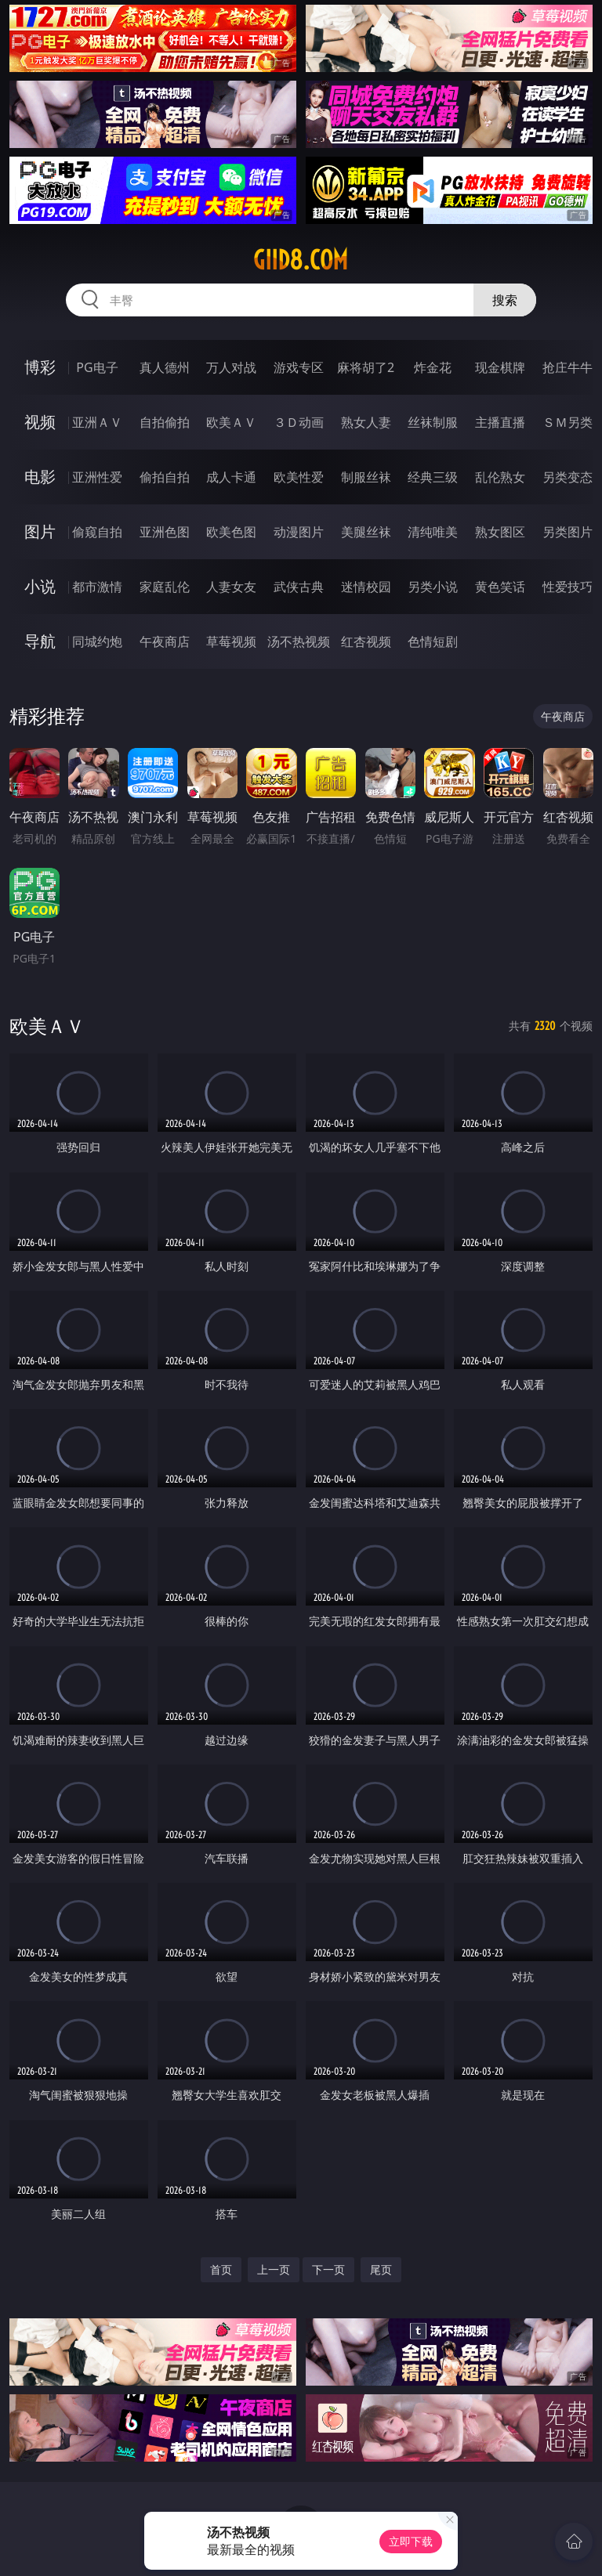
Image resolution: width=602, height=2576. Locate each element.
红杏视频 (366, 641)
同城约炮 (97, 641)
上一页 (273, 2269)
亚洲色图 (165, 531)
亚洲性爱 (97, 477)
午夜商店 (165, 641)
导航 (40, 641)
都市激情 (97, 586)
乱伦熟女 (500, 477)
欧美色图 (231, 531)
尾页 (381, 2269)
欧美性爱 (299, 477)
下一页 (328, 2269)
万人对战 (231, 367)
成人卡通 (231, 477)
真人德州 (165, 367)
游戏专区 (299, 367)
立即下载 (411, 2541)
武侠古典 (299, 586)
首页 (221, 2269)
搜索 (504, 300)
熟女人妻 (366, 422)
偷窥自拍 (97, 531)
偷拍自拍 (165, 477)
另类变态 (567, 477)
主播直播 (500, 422)
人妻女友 (231, 586)
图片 (40, 531)
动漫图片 (299, 531)
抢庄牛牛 (567, 367)
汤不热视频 (298, 641)
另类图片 (567, 531)
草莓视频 (231, 641)
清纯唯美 (433, 531)
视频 (40, 421)
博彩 (40, 367)
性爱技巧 (567, 586)
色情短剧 (433, 641)
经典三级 (433, 477)
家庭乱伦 (165, 586)
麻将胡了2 (365, 367)
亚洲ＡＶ (97, 422)
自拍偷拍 (165, 422)
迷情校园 (366, 586)
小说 (40, 586)
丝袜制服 (433, 422)
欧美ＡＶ (231, 422)
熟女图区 (500, 531)
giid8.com (300, 260)
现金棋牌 (500, 367)
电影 (40, 476)
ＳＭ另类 (567, 422)
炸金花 (433, 367)
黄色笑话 (500, 586)
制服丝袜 (366, 477)
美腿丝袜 (366, 531)
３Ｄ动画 (299, 422)
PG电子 (97, 367)
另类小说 (433, 586)
